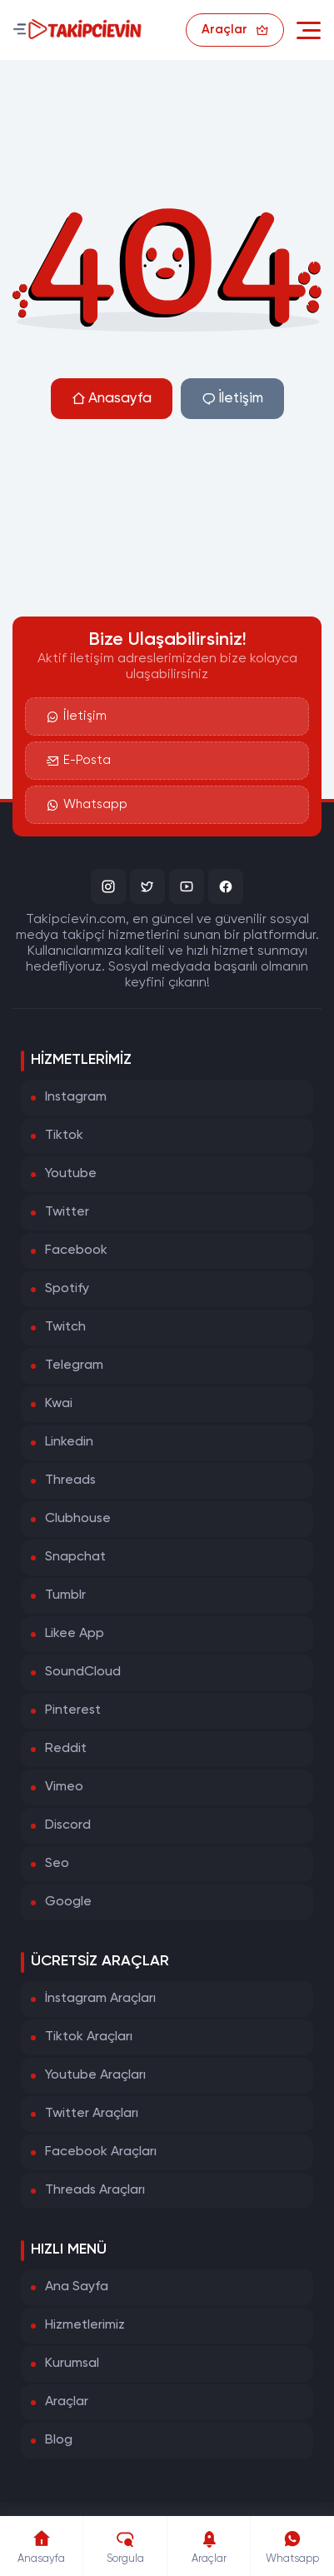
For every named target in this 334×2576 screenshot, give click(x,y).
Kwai (58, 1403)
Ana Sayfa (76, 2287)
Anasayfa (112, 399)
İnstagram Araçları (100, 1998)
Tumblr (65, 1595)
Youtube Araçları (95, 2075)
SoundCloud (83, 1672)
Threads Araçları (95, 2190)
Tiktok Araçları (88, 2037)
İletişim (232, 399)
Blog (58, 2440)
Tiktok (64, 1135)
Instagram (76, 1097)
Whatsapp (87, 804)
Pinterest (73, 1710)
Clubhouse (78, 1518)
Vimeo (64, 1787)
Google (68, 1902)
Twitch (65, 1327)
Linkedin (69, 1442)
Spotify (67, 1288)
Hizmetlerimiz (85, 2325)
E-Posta (79, 760)
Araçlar (66, 2402)
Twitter (67, 1212)
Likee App (74, 1633)
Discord (68, 1825)
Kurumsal (72, 2363)
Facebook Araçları (101, 2152)
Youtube (71, 1174)
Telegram (74, 1365)
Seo (57, 1863)
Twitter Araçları (91, 2113)
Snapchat (75, 1557)
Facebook (76, 1250)
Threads (70, 1480)
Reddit (66, 1748)
